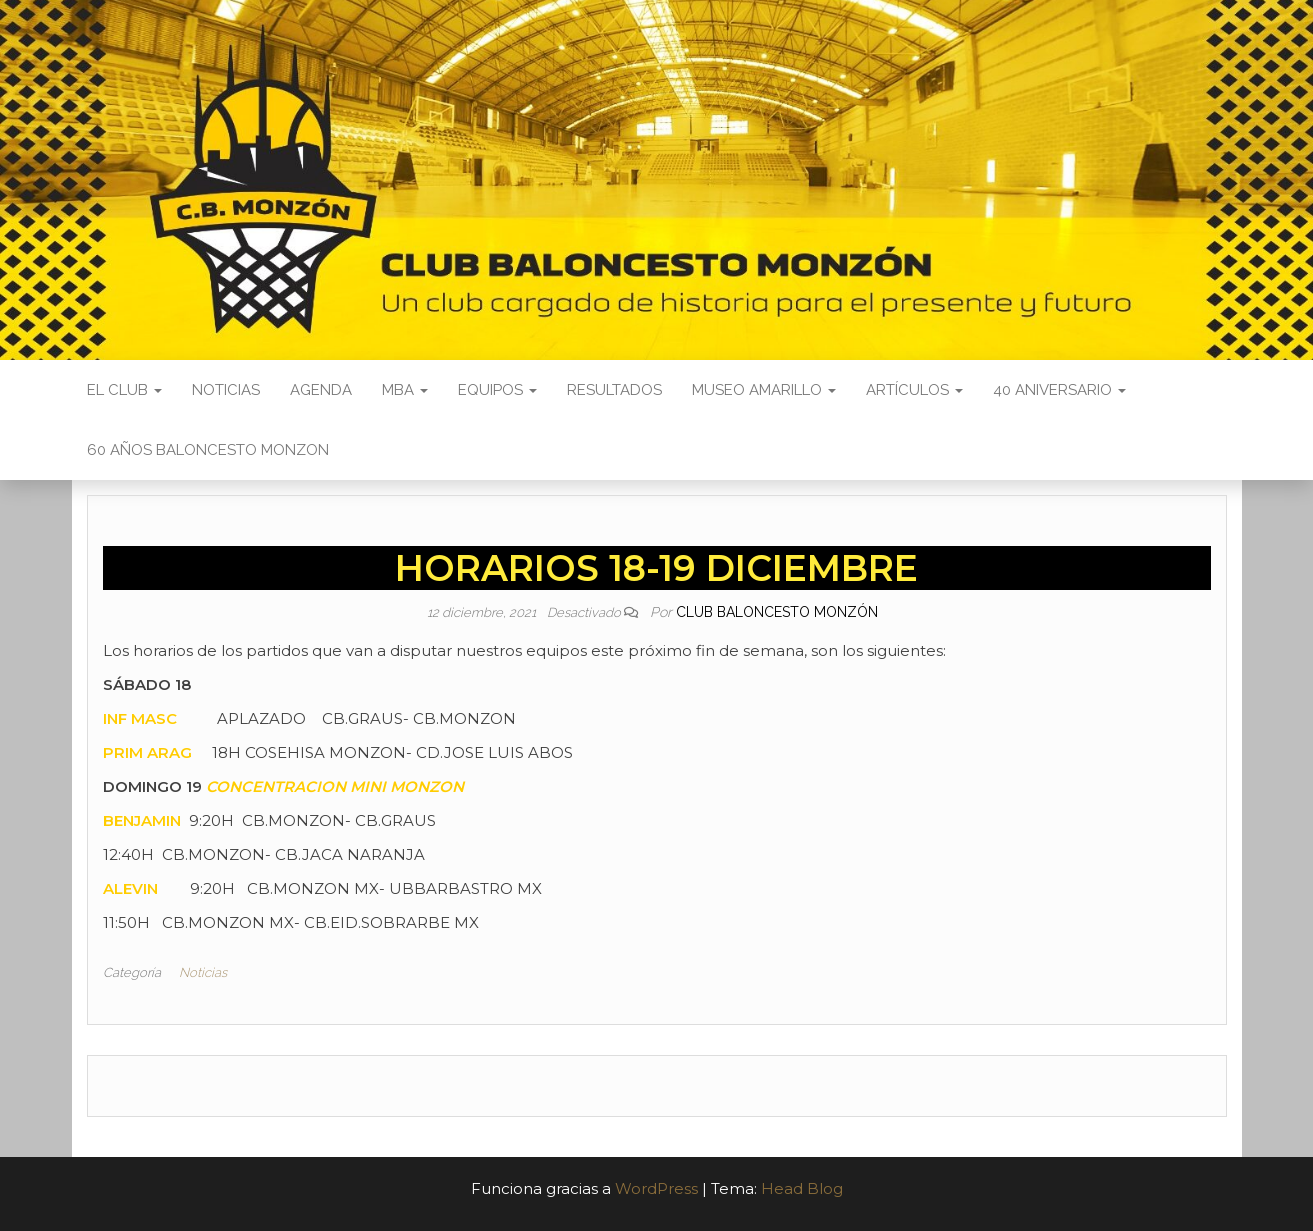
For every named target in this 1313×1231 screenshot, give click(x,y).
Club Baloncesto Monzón (777, 612)
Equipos (497, 390)
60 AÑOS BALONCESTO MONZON (208, 450)
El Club (124, 390)
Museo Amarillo (764, 390)
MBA (405, 390)
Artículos (914, 390)
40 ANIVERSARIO (1059, 390)
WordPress (656, 1188)
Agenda (321, 390)
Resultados (614, 390)
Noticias (226, 390)
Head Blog (802, 1188)
